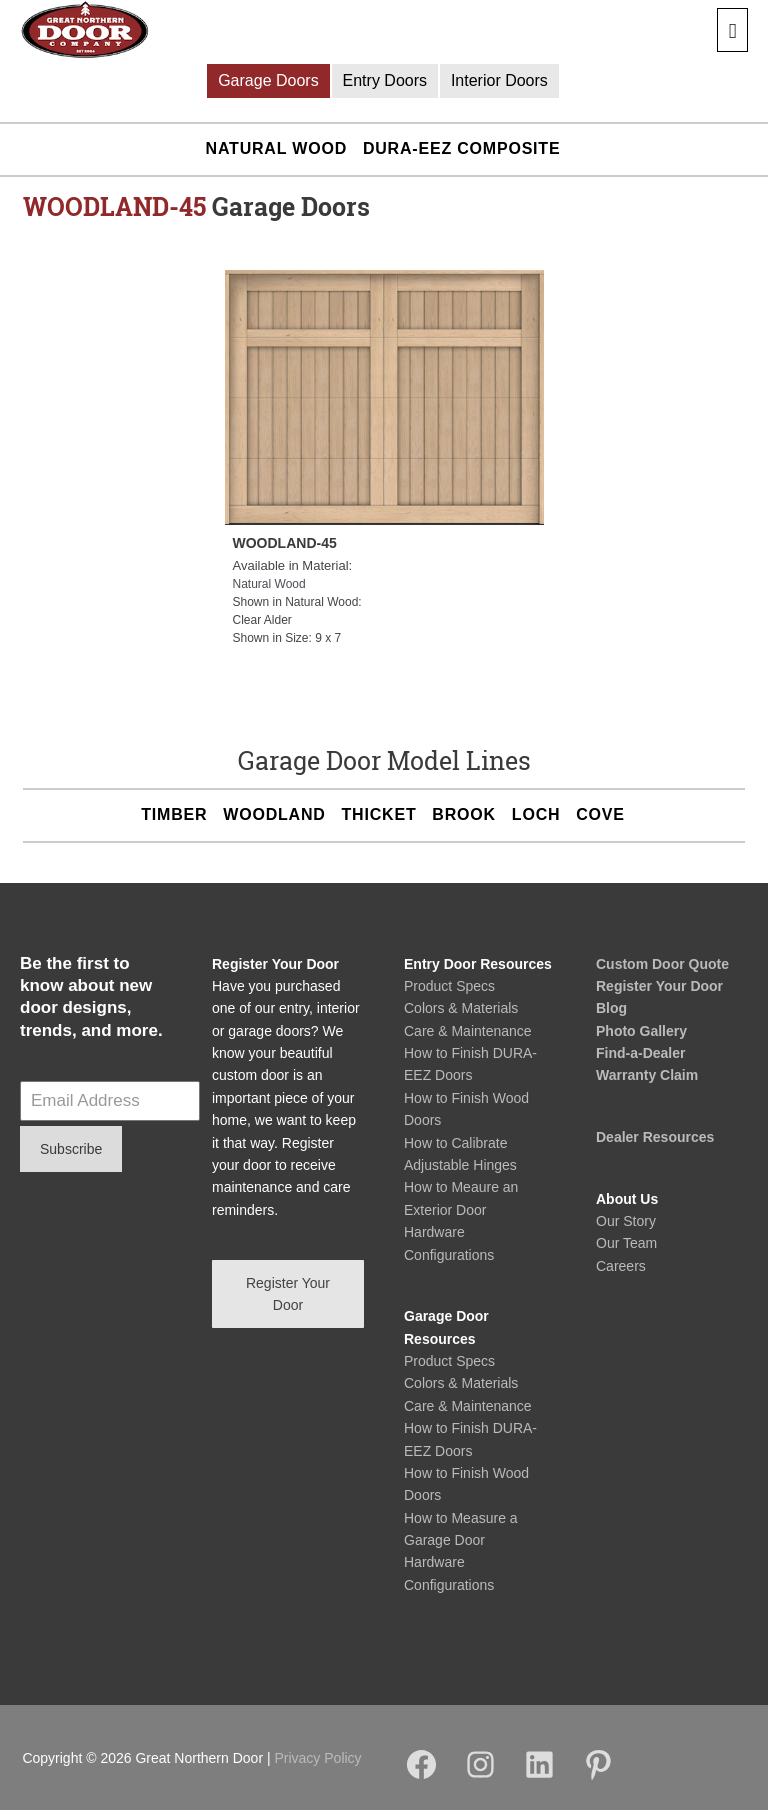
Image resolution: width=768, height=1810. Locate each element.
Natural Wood (276, 148)
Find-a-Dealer (640, 1053)
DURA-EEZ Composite (462, 148)
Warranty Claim (647, 1075)
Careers (621, 1266)
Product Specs (449, 986)
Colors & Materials (461, 1008)
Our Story (626, 1221)
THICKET (379, 814)
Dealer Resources (655, 1137)
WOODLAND (274, 814)
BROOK (464, 814)
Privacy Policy (317, 1758)
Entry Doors (385, 80)
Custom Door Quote (662, 964)
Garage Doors (268, 80)
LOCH (536, 814)
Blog (611, 1008)
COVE (600, 814)
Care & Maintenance (468, 1031)
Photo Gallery (641, 1031)
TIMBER (174, 814)
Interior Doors (499, 80)
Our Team (626, 1243)
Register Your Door (659, 986)
